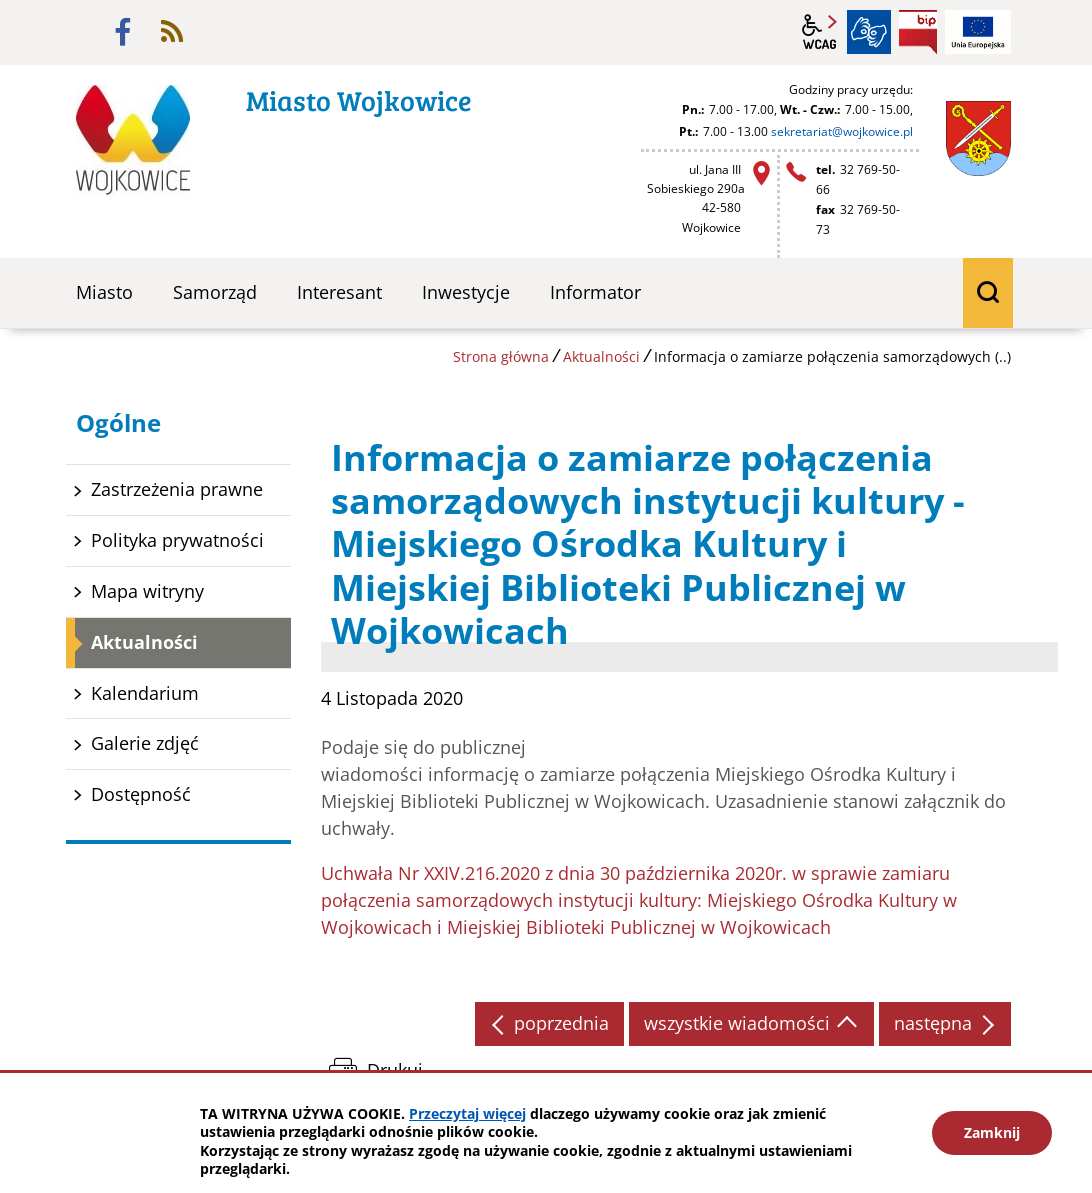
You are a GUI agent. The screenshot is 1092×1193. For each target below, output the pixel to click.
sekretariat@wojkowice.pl (842, 131)
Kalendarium (145, 693)
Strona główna (501, 356)
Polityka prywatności (177, 540)
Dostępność (141, 794)
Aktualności (601, 356)
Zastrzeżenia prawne (177, 489)
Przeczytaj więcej (467, 1113)
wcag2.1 (820, 32)
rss (172, 32)
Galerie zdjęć (145, 743)
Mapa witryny (147, 591)
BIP (918, 32)
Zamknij (992, 1132)
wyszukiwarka (988, 293)
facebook (123, 32)
